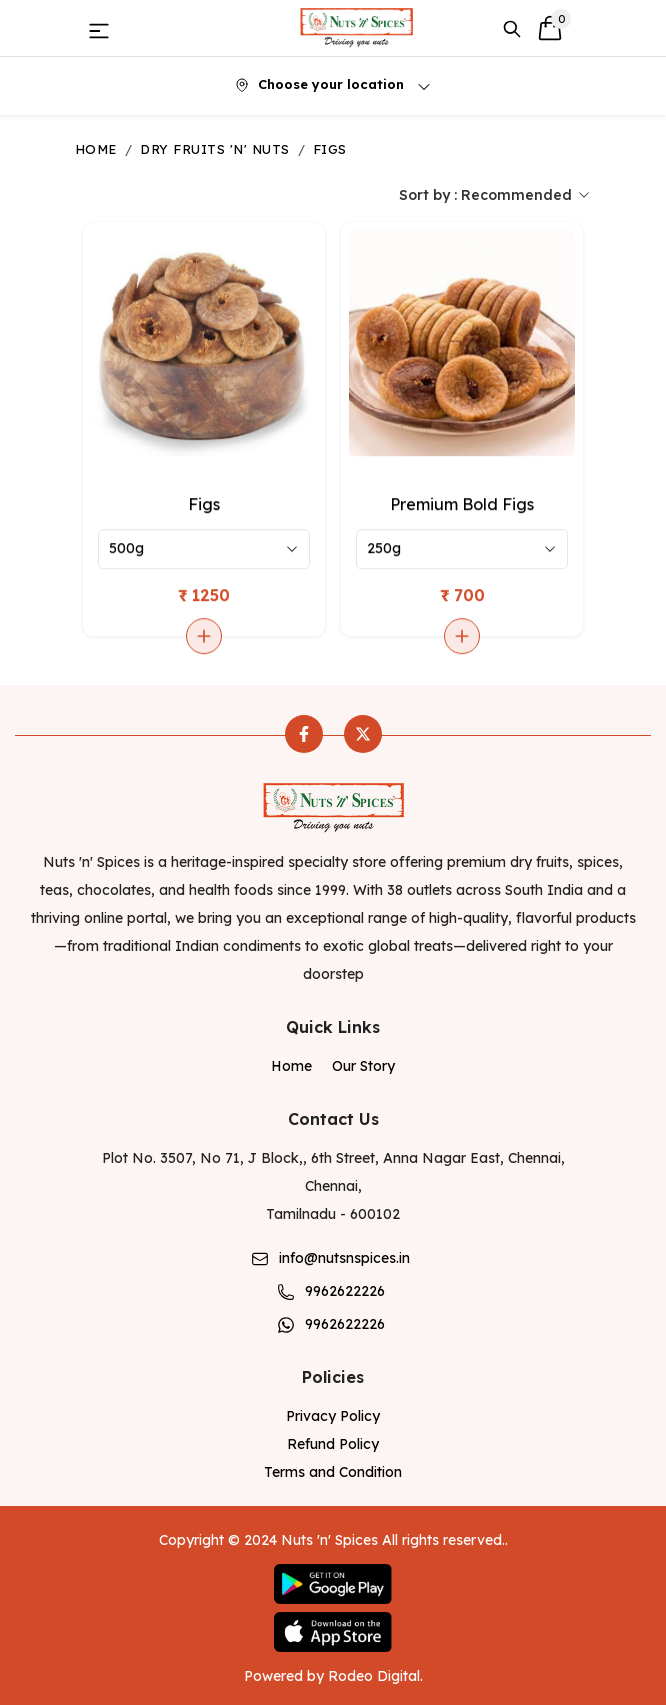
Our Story (363, 1066)
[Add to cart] (204, 637)
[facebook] (304, 734)
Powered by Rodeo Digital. (333, 1676)
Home (96, 149)
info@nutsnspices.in (344, 1258)
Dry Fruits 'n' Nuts (214, 149)
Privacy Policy (333, 1416)
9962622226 (345, 1291)
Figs (330, 149)
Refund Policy (333, 1444)
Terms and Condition (333, 1472)
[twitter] (363, 734)
